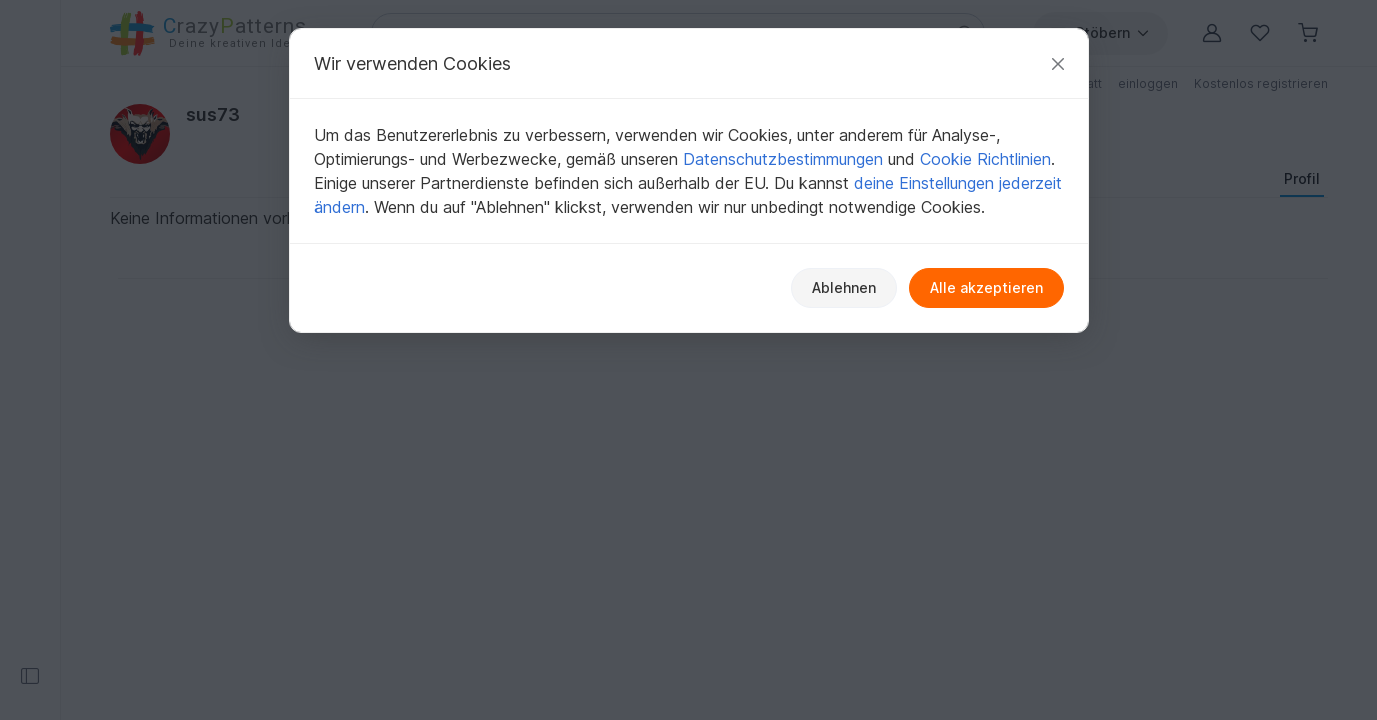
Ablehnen (844, 287)
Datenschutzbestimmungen (783, 159)
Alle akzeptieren (986, 287)
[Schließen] (1058, 63)
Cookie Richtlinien (985, 159)
